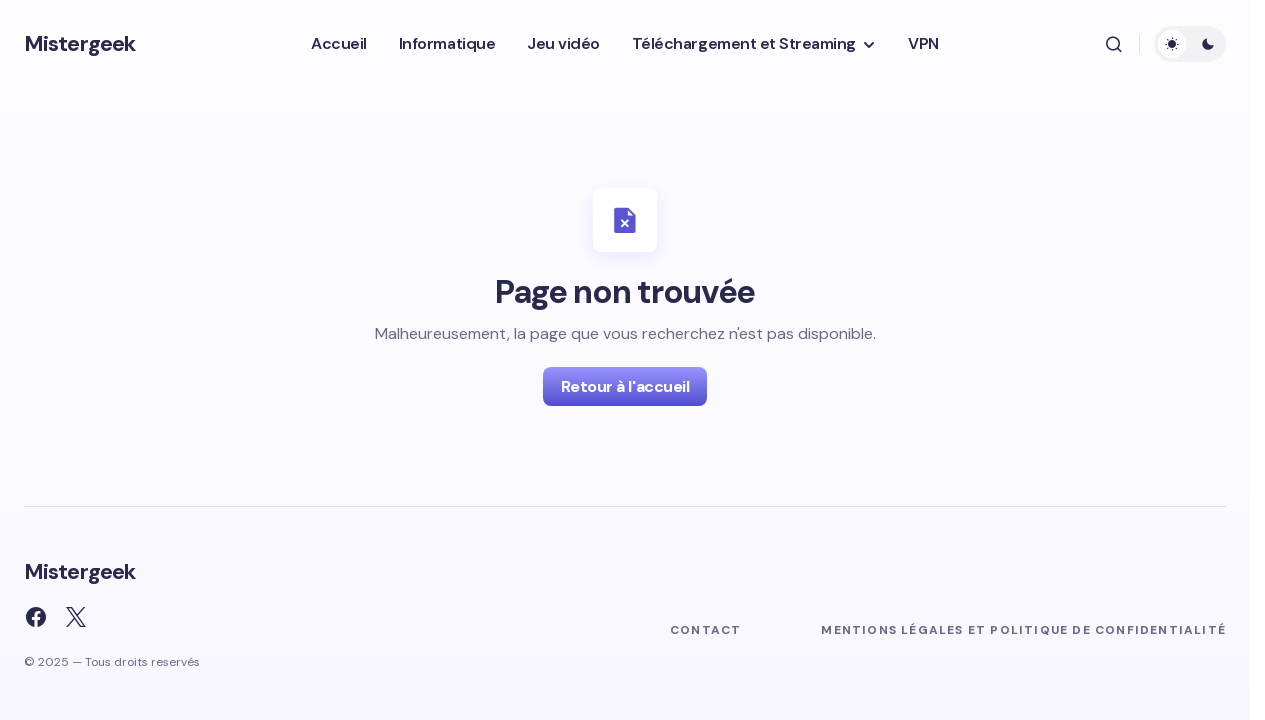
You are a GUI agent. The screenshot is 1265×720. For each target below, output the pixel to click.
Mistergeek (79, 43)
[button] (1114, 44)
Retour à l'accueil (625, 386)
